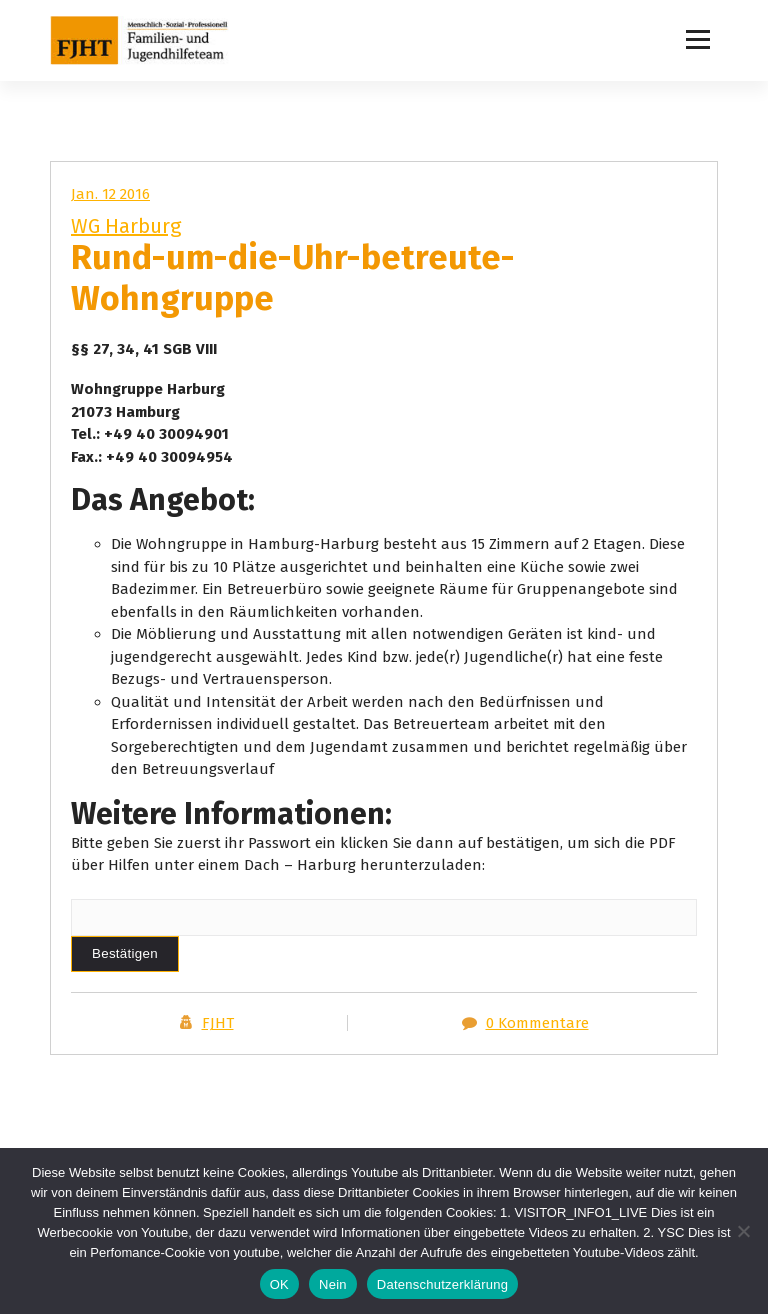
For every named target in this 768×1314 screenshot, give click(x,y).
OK (279, 1284)
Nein (333, 1284)
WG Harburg (126, 226)
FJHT (218, 1023)
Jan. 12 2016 (110, 194)
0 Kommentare (537, 1023)
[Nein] (743, 1231)
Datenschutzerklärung (442, 1284)
